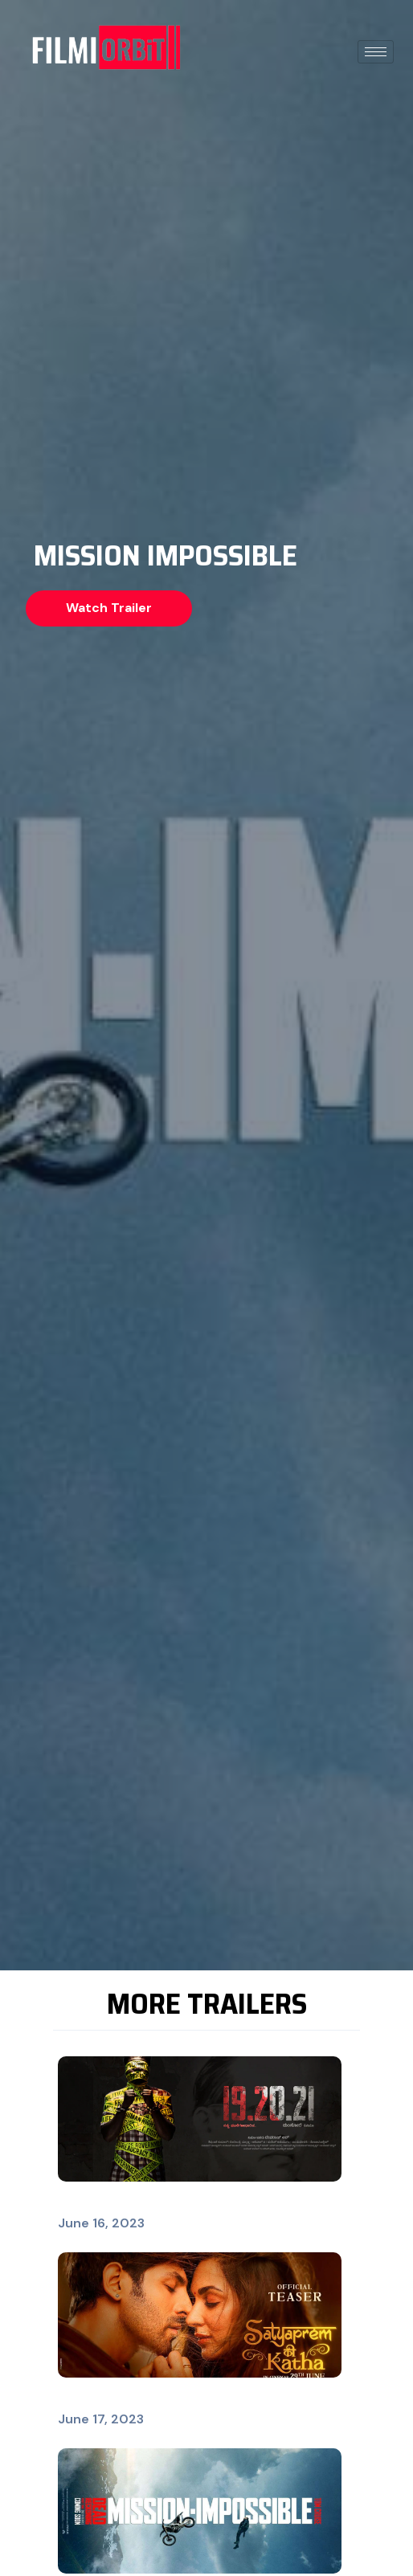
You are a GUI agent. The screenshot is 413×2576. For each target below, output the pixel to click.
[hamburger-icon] (376, 51)
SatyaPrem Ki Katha (120, 2399)
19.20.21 (82, 2203)
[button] (109, 608)
